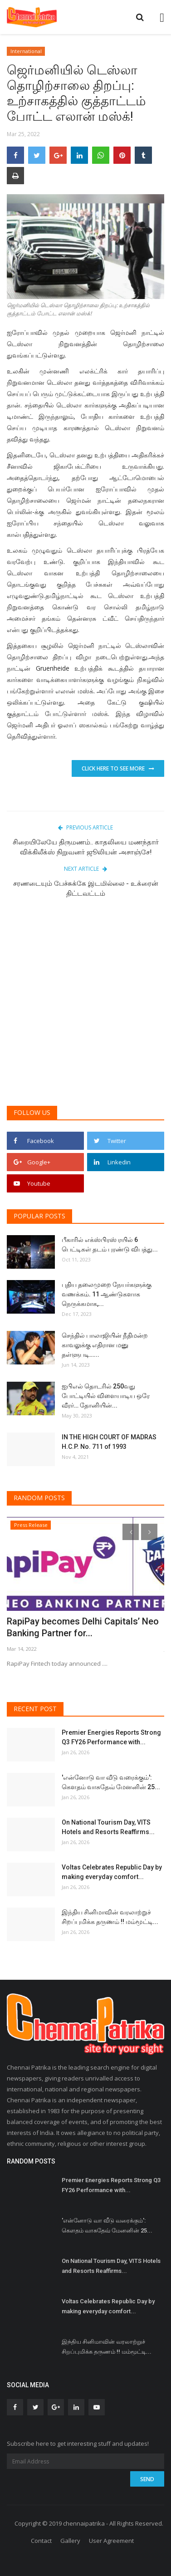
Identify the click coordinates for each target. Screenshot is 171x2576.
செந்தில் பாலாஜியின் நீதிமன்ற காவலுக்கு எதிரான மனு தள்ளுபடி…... (105, 1345)
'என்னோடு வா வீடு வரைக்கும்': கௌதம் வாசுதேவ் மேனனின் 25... (111, 1782)
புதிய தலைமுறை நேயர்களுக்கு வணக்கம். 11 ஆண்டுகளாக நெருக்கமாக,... (106, 1294)
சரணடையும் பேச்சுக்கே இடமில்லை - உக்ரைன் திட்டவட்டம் (85, 888)
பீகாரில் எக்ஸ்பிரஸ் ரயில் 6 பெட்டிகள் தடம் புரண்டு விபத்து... (110, 1244)
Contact (41, 2541)
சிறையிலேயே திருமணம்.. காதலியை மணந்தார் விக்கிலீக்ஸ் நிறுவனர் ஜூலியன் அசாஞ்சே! (86, 847)
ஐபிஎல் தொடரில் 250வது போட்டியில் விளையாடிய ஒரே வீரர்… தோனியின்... (106, 1396)
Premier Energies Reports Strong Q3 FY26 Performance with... (111, 1737)
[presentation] (130, 1532)
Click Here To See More (118, 768)
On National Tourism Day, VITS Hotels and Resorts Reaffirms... (108, 1827)
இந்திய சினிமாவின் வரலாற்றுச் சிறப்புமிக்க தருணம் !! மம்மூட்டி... (110, 1917)
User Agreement (111, 2541)
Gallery (70, 2541)
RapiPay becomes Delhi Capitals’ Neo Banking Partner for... (83, 1627)
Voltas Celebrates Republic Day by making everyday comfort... (112, 1872)
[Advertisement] (85, 1006)
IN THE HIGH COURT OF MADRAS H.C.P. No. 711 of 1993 (109, 1441)
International (26, 51)
